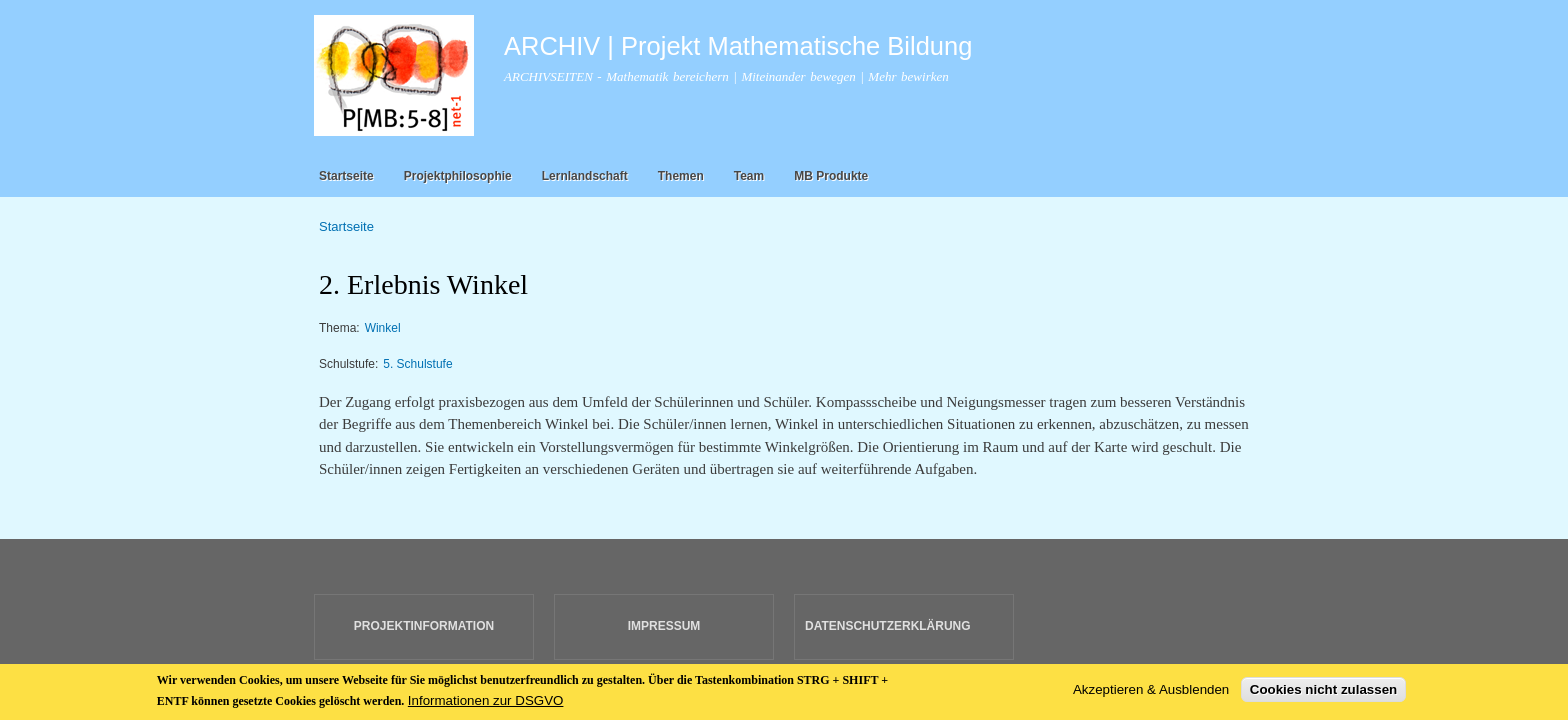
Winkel (383, 328)
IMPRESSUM (664, 626)
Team (749, 176)
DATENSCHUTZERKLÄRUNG (888, 626)
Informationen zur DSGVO (486, 704)
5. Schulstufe (417, 364)
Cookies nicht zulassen (1323, 693)
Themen (681, 176)
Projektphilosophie (458, 176)
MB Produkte (831, 176)
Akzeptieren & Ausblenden (1151, 693)
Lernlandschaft (585, 176)
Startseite (346, 176)
